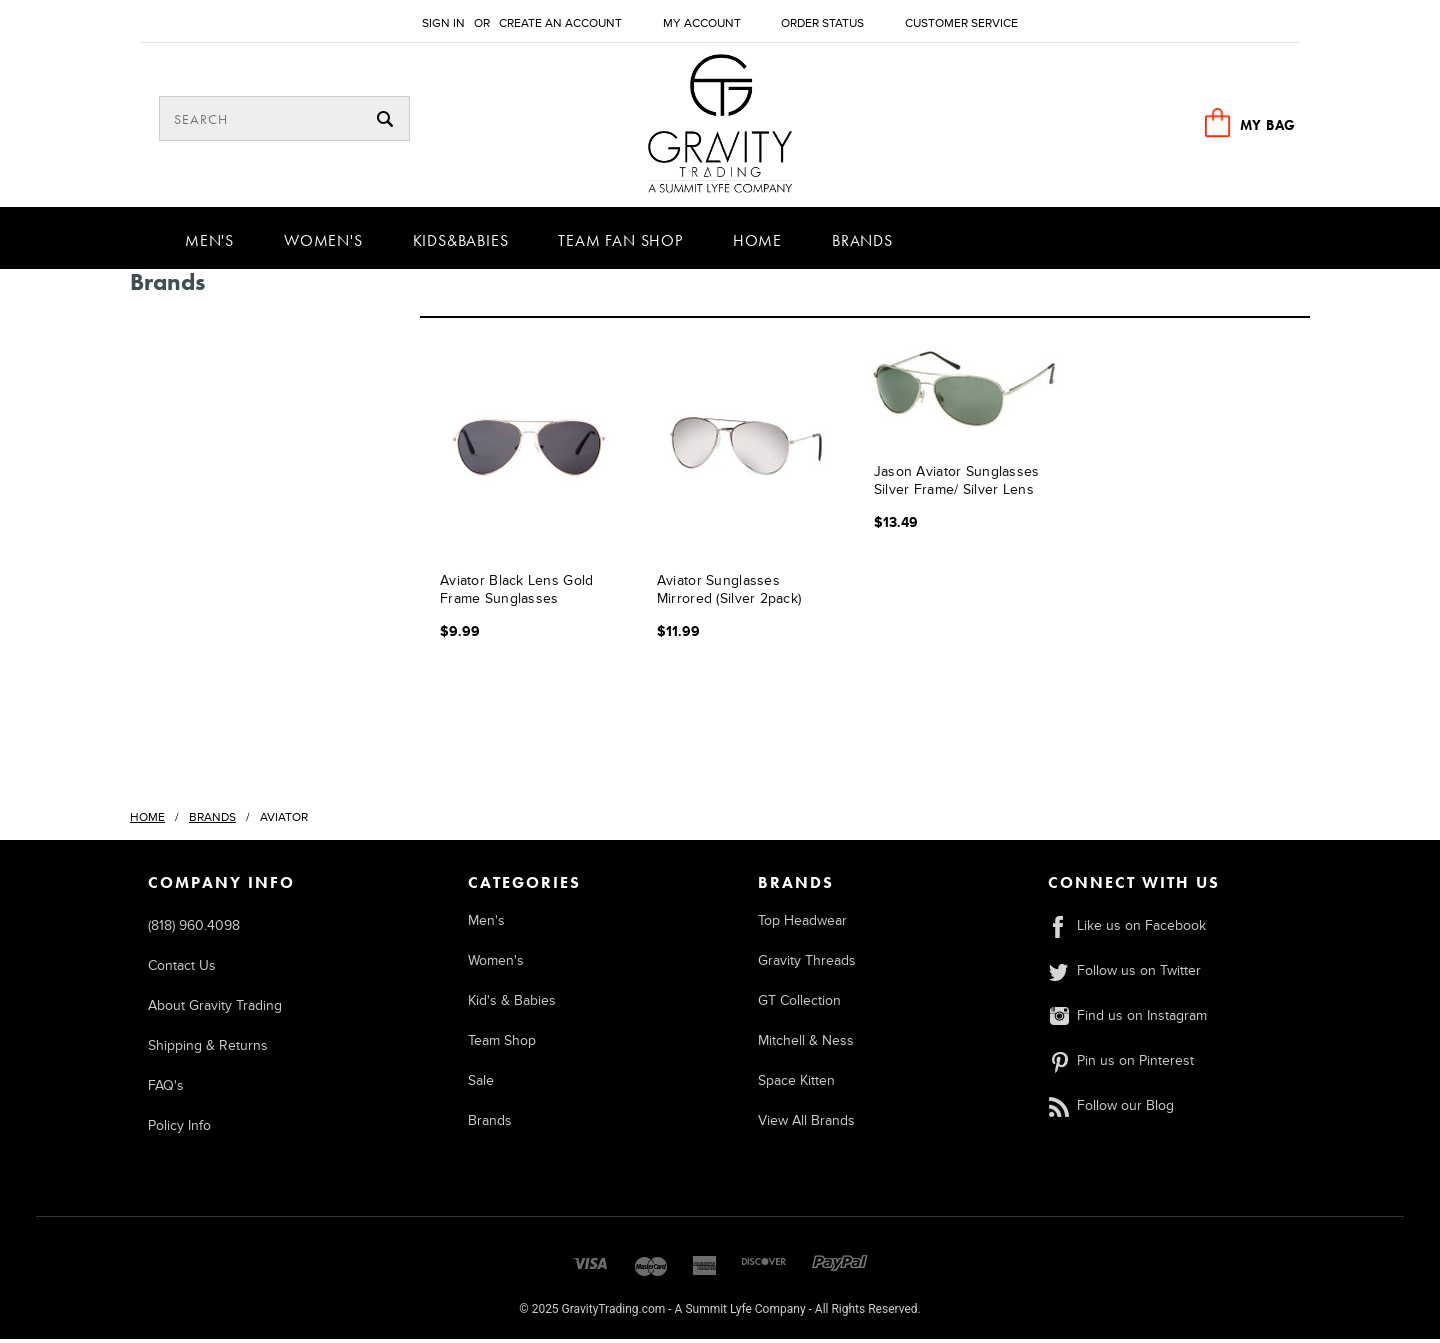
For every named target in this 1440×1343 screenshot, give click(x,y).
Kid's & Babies (512, 1004)
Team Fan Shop (620, 244)
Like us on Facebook (1127, 929)
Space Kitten (796, 1084)
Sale (481, 1084)
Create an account (560, 23)
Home (757, 244)
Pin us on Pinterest (1121, 1064)
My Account (702, 23)
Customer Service (961, 23)
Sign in (443, 23)
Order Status (822, 23)
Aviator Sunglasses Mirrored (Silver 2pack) (729, 592)
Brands (862, 244)
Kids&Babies (461, 244)
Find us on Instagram (1127, 1019)
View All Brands (806, 1124)
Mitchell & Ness (806, 1044)
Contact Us (182, 969)
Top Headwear (802, 924)
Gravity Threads (807, 964)
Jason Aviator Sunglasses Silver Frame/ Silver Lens (957, 483)
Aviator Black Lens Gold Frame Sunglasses (516, 592)
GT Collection (799, 1004)
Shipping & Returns (208, 1049)
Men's (209, 244)
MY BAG (1268, 125)
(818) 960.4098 (194, 929)
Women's (323, 244)
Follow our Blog (1111, 1109)
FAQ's (166, 1089)
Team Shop (502, 1044)
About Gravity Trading (215, 1009)
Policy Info (179, 1129)
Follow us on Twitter (1124, 974)
